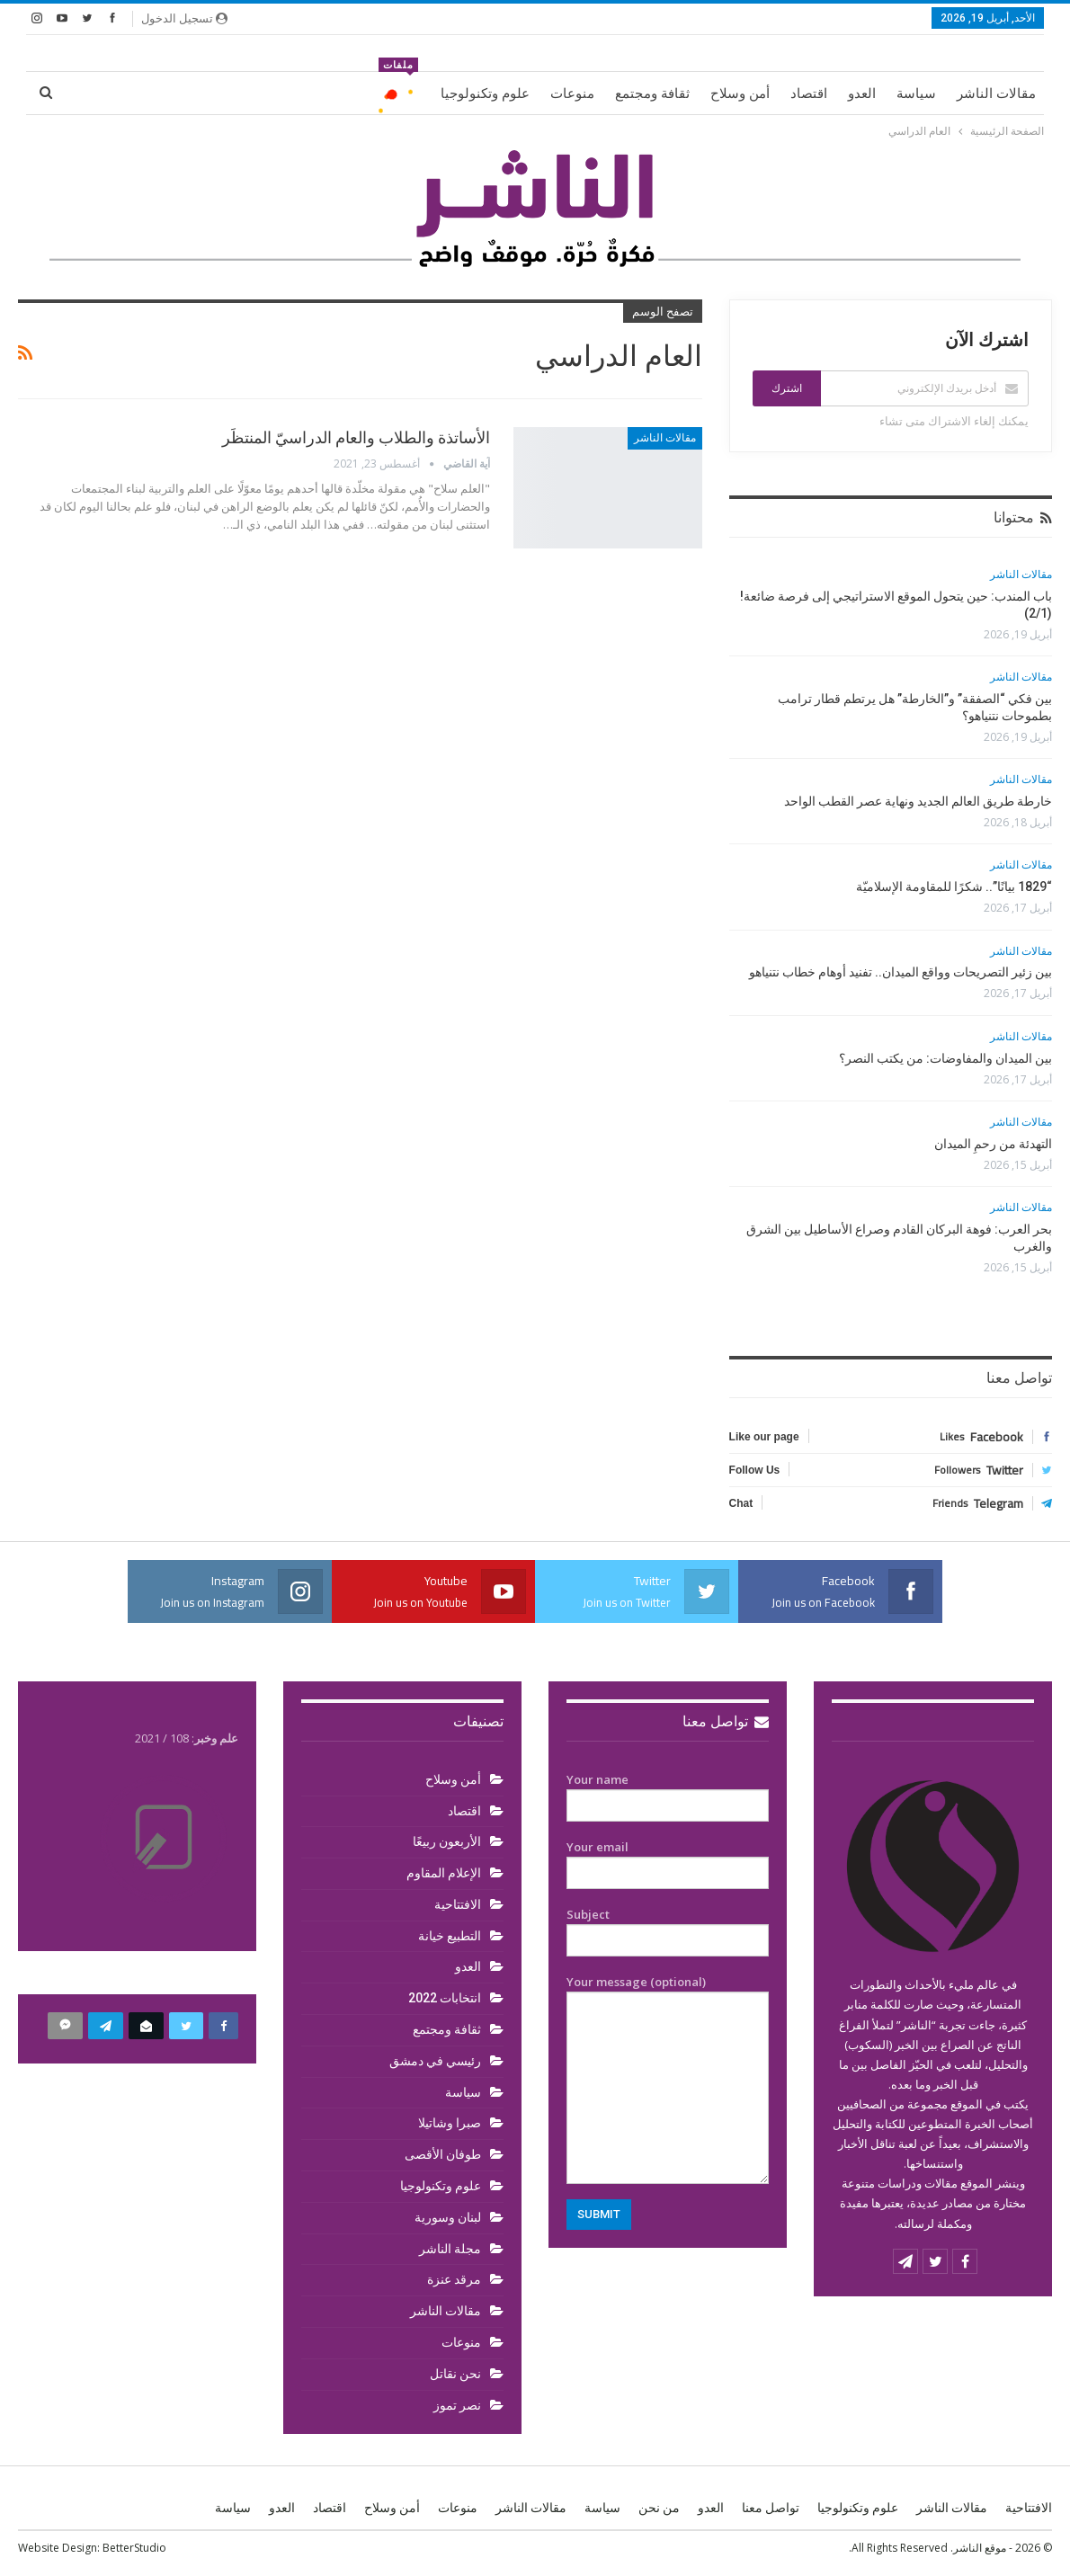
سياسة (916, 93)
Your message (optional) (667, 2079)
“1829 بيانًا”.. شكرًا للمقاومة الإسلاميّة (954, 886)
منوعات (572, 93)
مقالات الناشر (996, 93)
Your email (667, 1860)
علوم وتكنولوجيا (485, 93)
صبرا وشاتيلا (449, 2123)
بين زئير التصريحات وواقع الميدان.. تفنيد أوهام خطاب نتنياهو (900, 972)
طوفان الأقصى (443, 2154)
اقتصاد (808, 93)
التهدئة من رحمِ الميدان (993, 1143)
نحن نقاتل (455, 2374)
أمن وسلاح (740, 93)
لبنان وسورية (448, 2217)
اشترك (786, 388)
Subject (667, 1927)
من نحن (659, 2507)
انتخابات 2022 (444, 1998)
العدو (862, 93)
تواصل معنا (725, 1721)
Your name (667, 1792)
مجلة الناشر (450, 2249)
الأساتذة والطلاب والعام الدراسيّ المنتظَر (356, 437)
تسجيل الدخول (184, 18)
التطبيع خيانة (449, 1936)
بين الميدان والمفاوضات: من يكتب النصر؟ (945, 1058)
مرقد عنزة (454, 2279)
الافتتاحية (457, 1904)
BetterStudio (134, 2547)
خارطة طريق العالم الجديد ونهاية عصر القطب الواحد (918, 801)
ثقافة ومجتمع (652, 93)
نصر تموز (457, 2405)
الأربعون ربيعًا (447, 1841)
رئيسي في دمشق (435, 2061)
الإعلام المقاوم (443, 1873)
